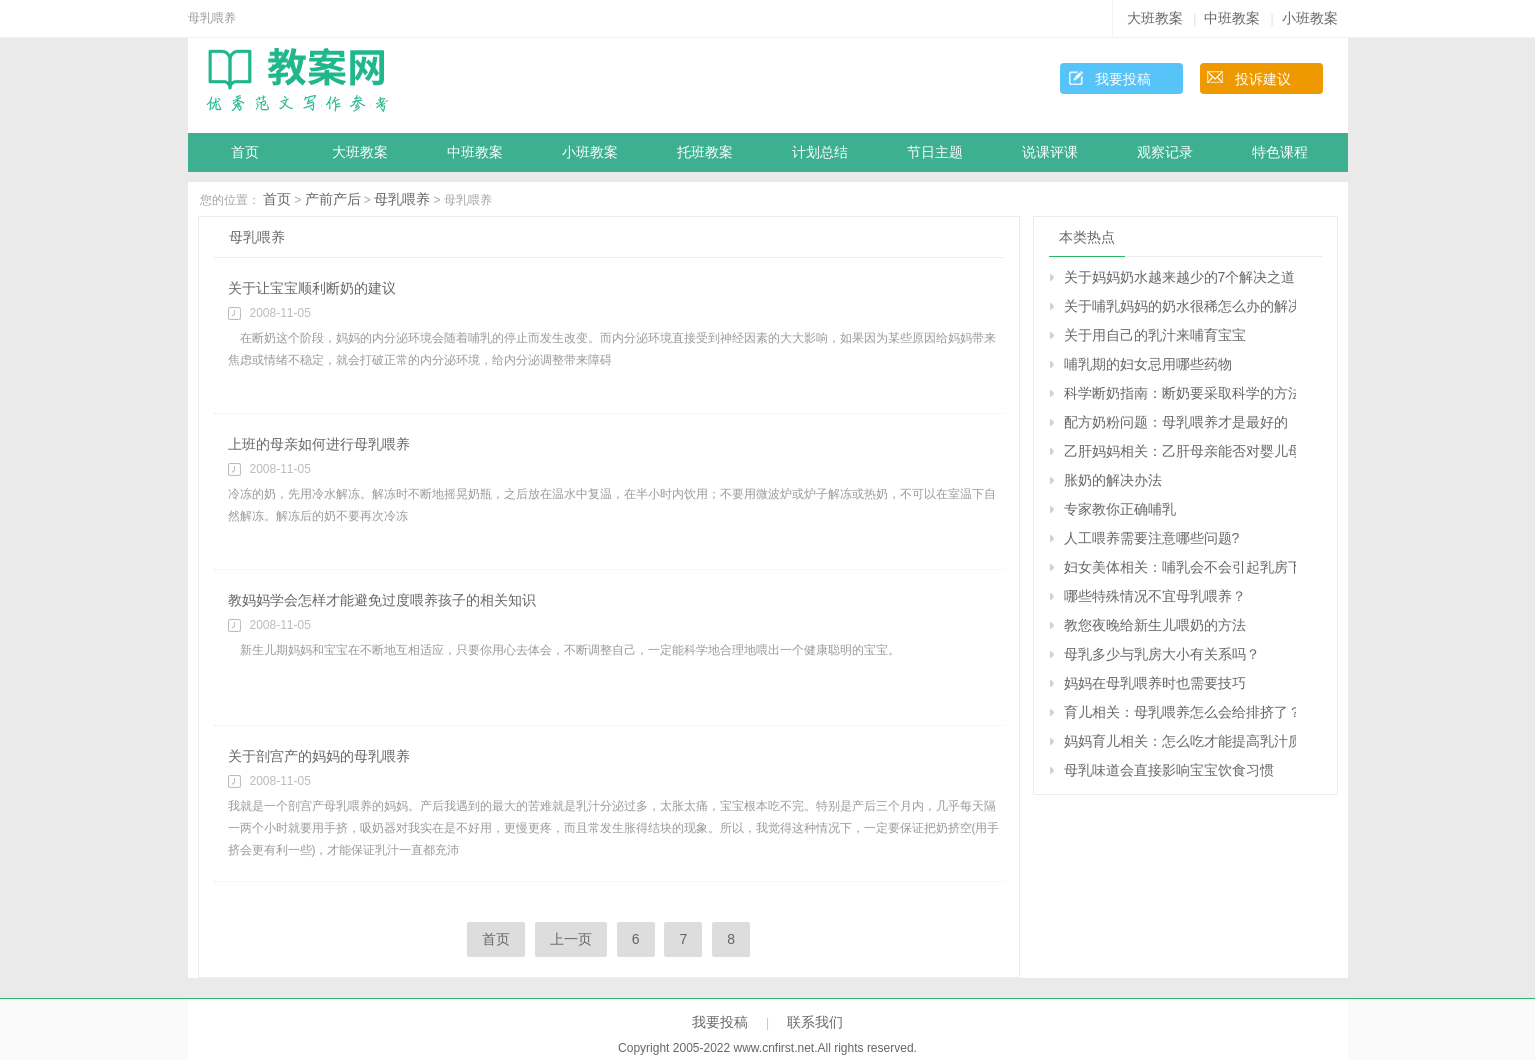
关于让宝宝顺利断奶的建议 (312, 288)
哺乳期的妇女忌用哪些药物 (1148, 364)
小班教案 (1310, 18)
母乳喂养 (402, 199)
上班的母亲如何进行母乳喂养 (319, 444)
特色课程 (1280, 152)
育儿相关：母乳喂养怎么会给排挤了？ (1180, 712)
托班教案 (705, 152)
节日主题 (935, 152)
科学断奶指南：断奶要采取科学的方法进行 (1180, 393)
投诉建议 (1263, 79)
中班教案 (1232, 18)
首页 (245, 152)
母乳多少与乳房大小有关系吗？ (1162, 654)
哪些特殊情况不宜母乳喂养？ (1155, 596)
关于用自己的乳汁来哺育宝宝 (1155, 335)
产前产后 (333, 199)
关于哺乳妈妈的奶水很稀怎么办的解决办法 (1180, 306)
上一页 (571, 939)
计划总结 (820, 152)
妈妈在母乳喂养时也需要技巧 (1155, 683)
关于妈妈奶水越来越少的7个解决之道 (1180, 277)
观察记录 (1165, 152)
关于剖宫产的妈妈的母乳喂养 (319, 756)
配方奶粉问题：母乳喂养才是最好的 (1176, 422)
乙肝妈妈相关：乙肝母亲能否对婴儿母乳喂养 (1180, 451)
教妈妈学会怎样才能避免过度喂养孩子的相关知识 (382, 600)
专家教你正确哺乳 (1120, 509)
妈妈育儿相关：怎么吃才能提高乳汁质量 (1180, 741)
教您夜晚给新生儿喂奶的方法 (1155, 625)
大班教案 (1155, 18)
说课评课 (1050, 152)
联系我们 (815, 1022)
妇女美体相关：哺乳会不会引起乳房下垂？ (1180, 567)
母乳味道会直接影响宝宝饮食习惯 (1169, 770)
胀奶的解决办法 (1113, 480)
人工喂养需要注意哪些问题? (1152, 538)
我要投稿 (1123, 79)
